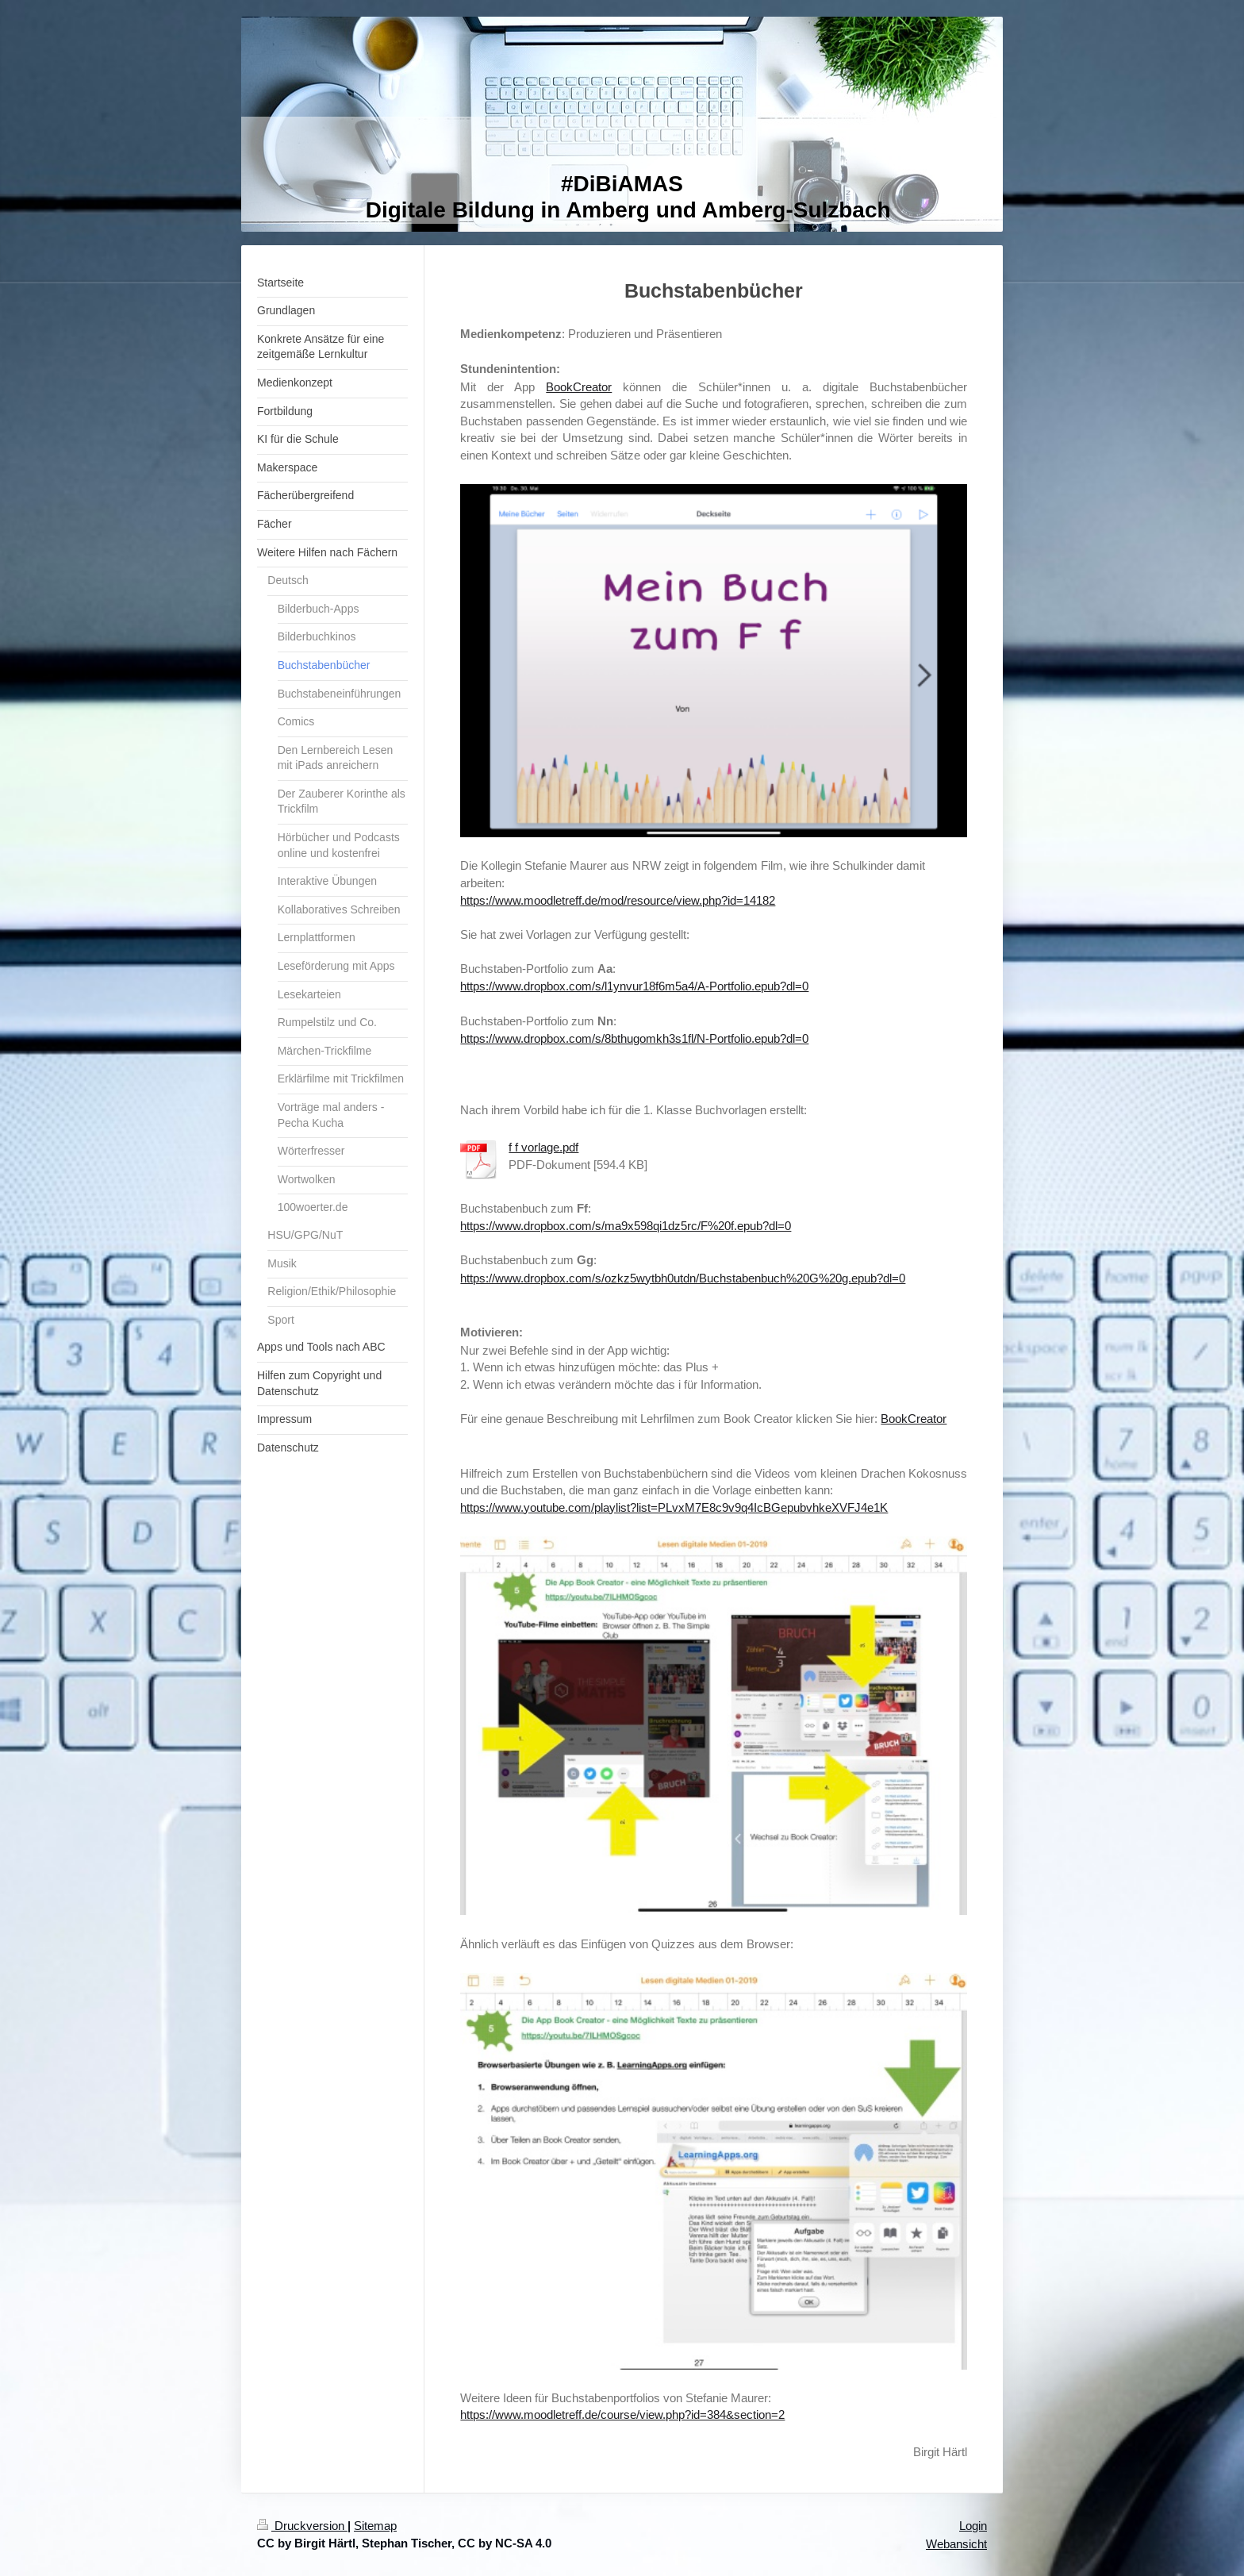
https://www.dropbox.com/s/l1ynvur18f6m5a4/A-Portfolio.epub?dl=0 (634, 986)
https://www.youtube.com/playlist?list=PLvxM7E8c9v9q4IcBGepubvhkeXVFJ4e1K (674, 1507)
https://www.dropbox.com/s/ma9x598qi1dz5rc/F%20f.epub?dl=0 (625, 1225)
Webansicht (956, 2544)
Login (973, 2525)
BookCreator (579, 387)
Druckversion (302, 2525)
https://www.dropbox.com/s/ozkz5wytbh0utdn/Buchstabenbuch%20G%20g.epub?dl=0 (682, 1278)
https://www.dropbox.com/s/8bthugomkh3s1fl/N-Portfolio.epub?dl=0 (634, 1038)
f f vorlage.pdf (543, 1147)
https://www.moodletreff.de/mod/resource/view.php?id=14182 (617, 900)
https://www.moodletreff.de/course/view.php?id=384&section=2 (622, 2414)
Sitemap (375, 2525)
